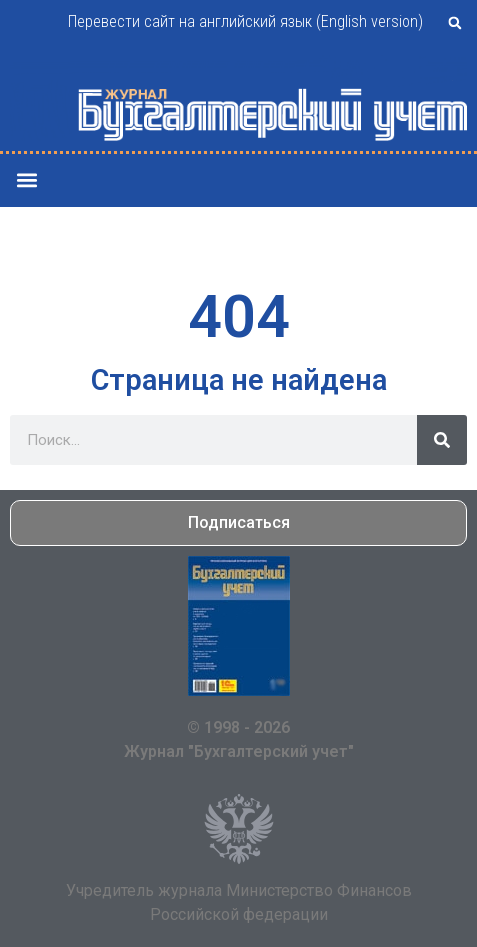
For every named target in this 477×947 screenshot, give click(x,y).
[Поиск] (442, 440)
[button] (455, 23)
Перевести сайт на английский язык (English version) (245, 21)
